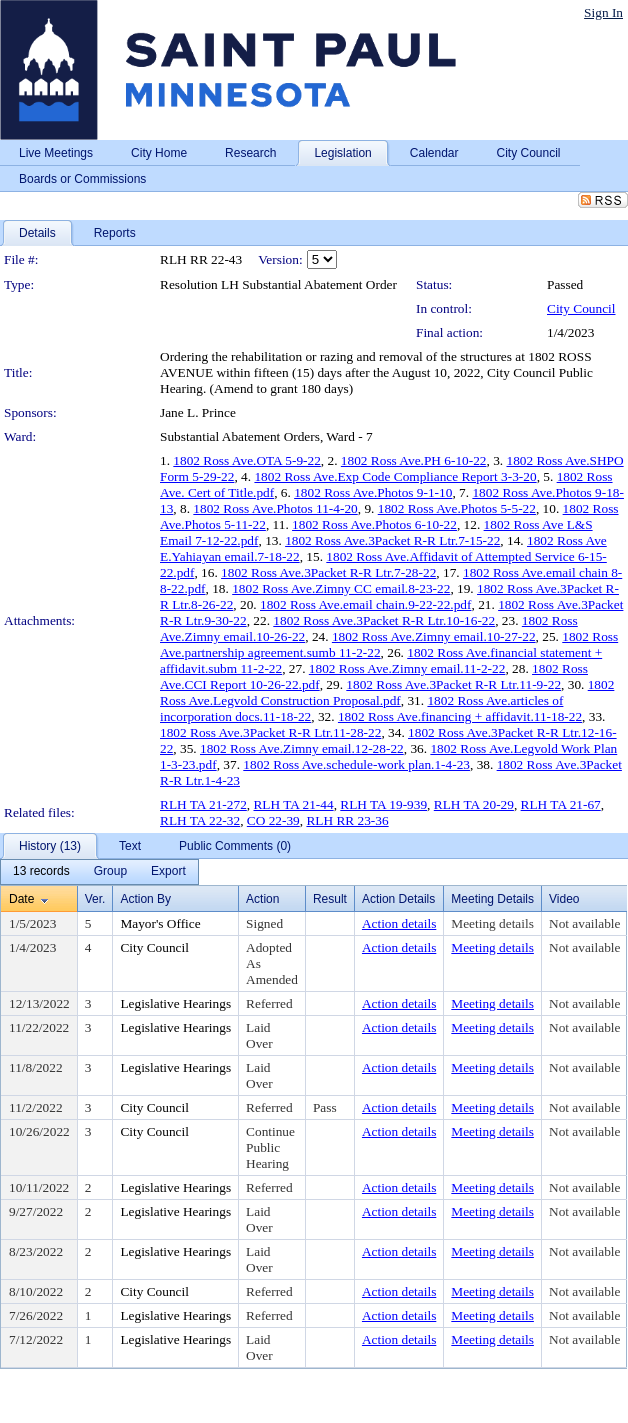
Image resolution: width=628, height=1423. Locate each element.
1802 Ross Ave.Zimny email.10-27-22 (434, 636)
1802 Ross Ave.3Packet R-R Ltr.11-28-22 (270, 732)
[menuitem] (41, 872)
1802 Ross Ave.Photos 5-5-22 (457, 508)
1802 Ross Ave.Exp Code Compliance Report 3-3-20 (395, 476)
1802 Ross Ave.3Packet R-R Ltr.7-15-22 (392, 540)
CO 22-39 (273, 820)
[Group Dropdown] (110, 872)
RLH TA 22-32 (200, 820)
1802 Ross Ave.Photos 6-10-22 (374, 524)
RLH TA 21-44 (293, 804)
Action (262, 899)
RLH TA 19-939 (383, 804)
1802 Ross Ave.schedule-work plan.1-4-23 (356, 764)
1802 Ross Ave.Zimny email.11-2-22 (407, 668)
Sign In (603, 12)
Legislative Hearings (175, 1003)
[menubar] (99, 872)
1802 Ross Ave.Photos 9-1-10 (373, 492)
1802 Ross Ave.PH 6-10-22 (414, 460)
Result (330, 899)
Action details (399, 923)
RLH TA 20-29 (474, 804)
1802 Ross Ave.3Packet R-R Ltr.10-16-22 (384, 620)
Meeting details (492, 923)
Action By (145, 899)
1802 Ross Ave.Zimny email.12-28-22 (302, 748)
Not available (584, 923)
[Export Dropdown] (168, 872)
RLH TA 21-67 (561, 804)
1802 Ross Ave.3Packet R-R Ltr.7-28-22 (328, 572)
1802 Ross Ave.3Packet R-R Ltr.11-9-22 (453, 684)
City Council (581, 308)
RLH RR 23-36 (347, 820)
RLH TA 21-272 (203, 804)
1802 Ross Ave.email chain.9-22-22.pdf (366, 604)
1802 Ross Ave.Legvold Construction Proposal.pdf (387, 692)
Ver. (95, 899)
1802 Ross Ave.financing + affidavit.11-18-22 (460, 716)
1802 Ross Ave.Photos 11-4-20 (275, 508)
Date (21, 899)
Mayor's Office (160, 923)
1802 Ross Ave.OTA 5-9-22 (247, 460)
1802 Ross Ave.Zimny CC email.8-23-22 (341, 588)
